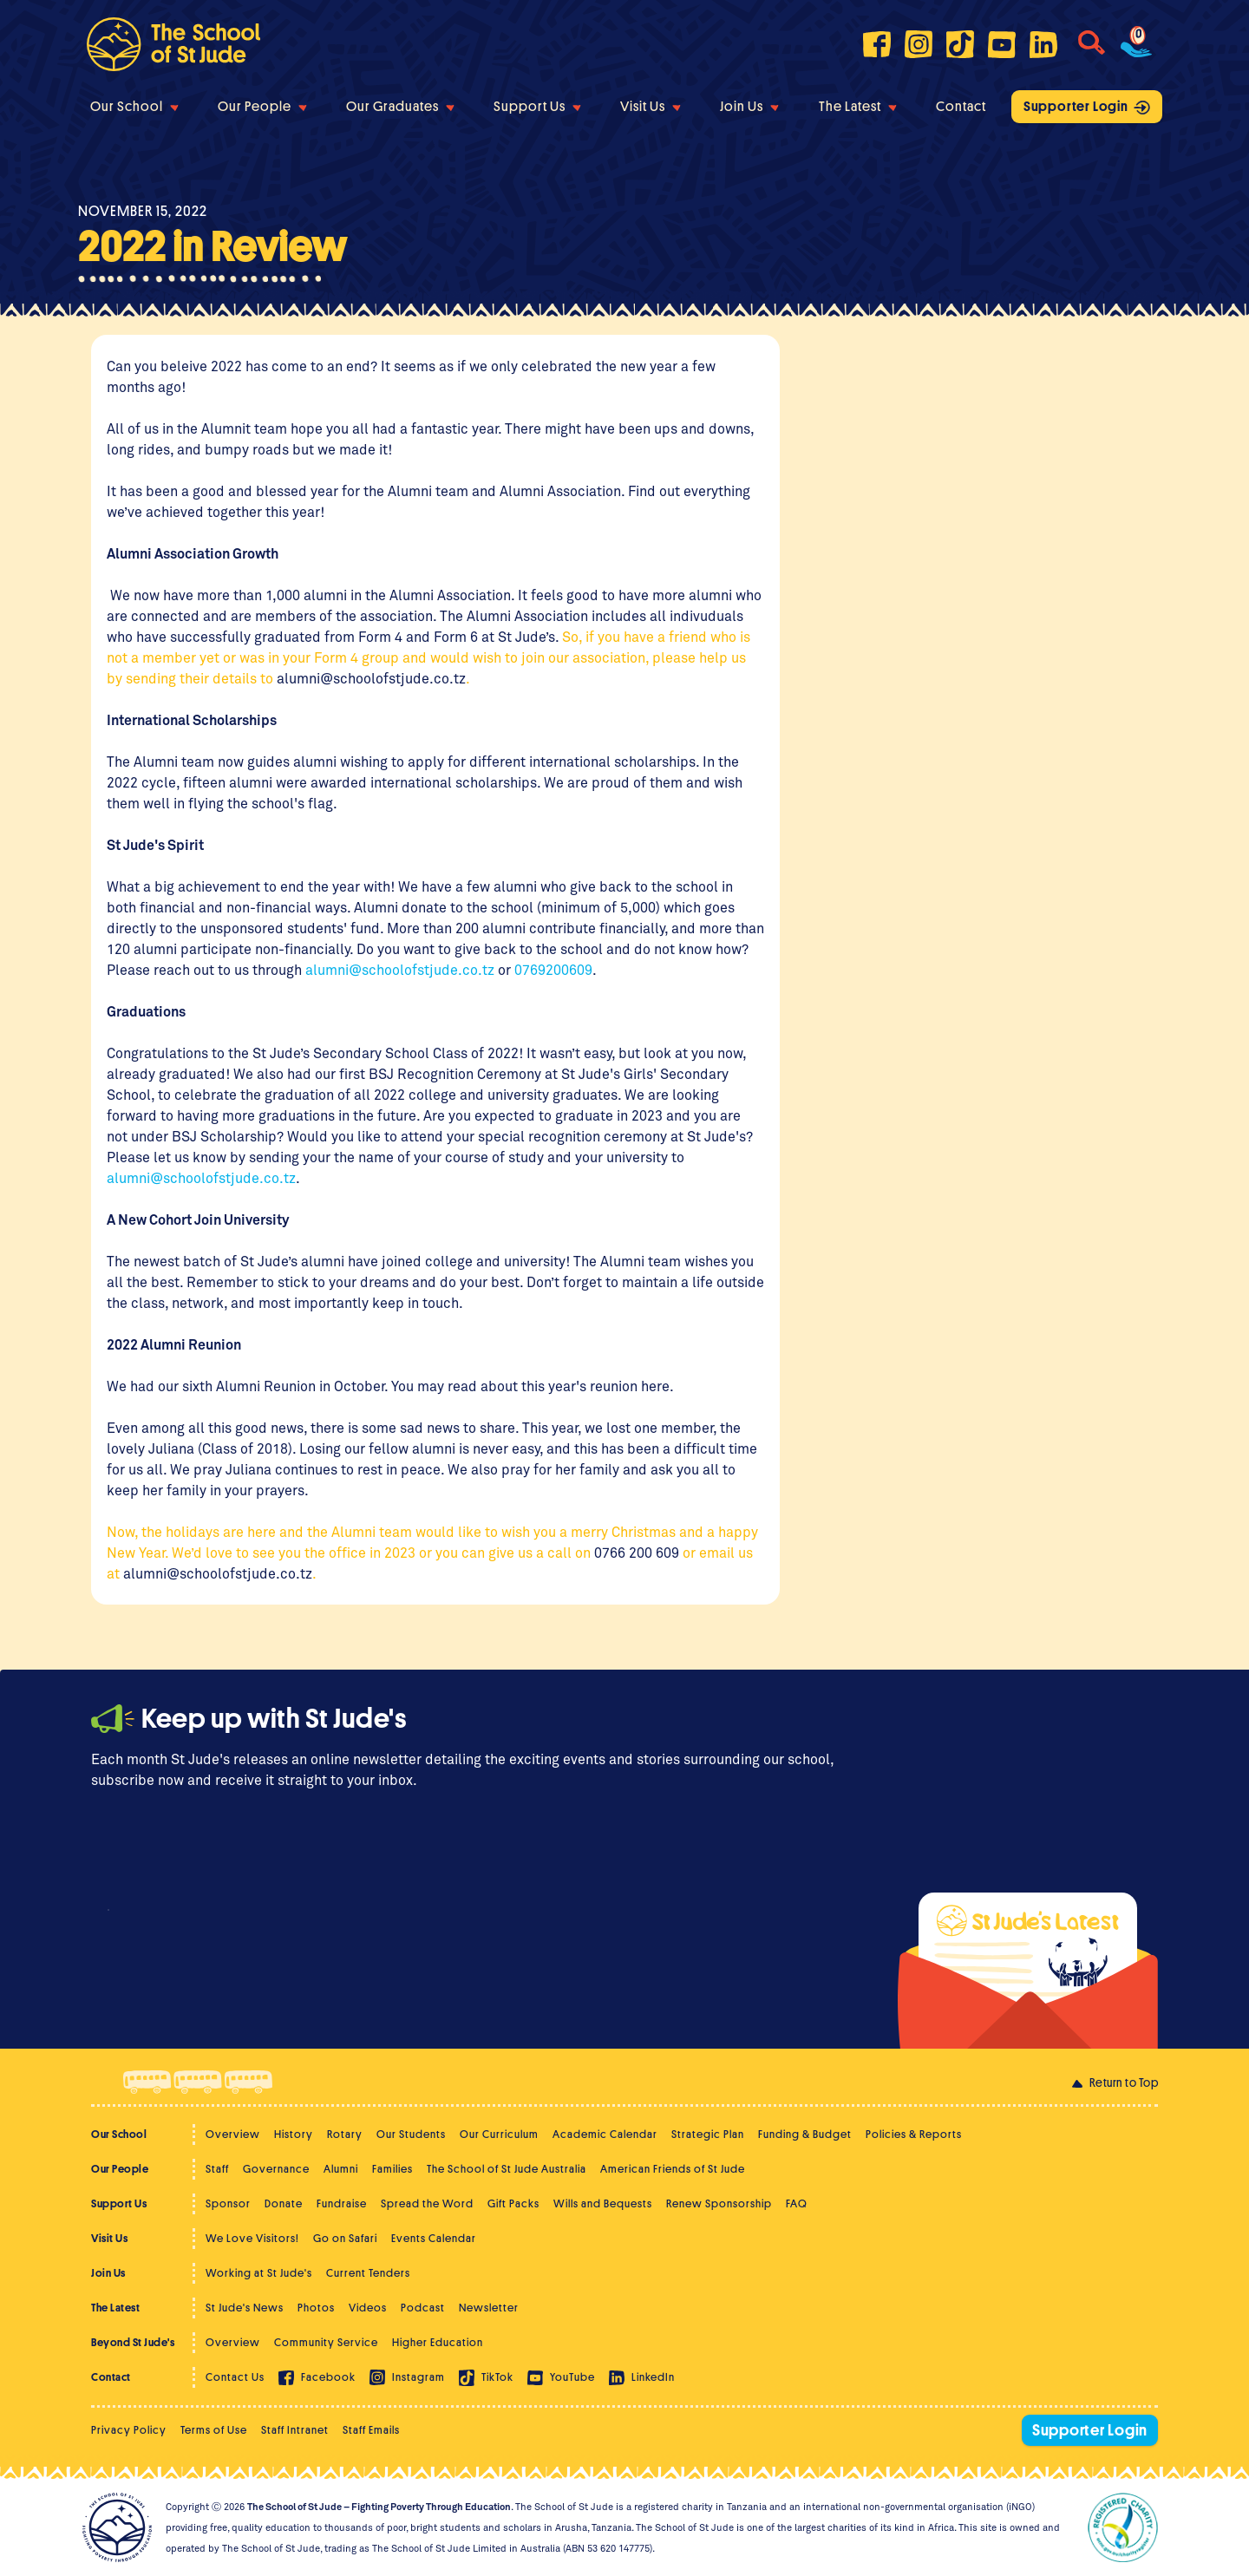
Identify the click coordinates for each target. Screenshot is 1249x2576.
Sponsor (228, 2203)
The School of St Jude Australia (506, 2168)
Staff (217, 2168)
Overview (233, 2134)
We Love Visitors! (252, 2238)
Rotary (345, 2134)
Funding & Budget (805, 2134)
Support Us (537, 107)
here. (657, 1385)
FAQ (797, 2203)
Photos (316, 2307)
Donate (284, 2203)
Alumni (341, 2168)
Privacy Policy (129, 2429)
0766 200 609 (638, 1552)
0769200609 (553, 969)
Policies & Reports (914, 2134)
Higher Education (437, 2342)
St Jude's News (245, 2307)
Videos (368, 2307)
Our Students (411, 2134)
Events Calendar (433, 2238)
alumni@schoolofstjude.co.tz (371, 678)
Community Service (326, 2342)
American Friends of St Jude (672, 2168)
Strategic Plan (707, 2134)
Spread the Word (427, 2203)
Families (392, 2168)
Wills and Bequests (602, 2203)
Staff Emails (371, 2429)
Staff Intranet (295, 2429)
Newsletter (489, 2307)
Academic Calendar (605, 2134)
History (293, 2134)
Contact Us (235, 2377)
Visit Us (650, 107)
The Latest (858, 107)
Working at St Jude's (259, 2273)
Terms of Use (213, 2429)
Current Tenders (368, 2273)
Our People (262, 107)
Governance (276, 2168)
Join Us (749, 107)
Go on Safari (345, 2238)
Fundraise (342, 2203)
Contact (961, 107)
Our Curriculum (499, 2134)
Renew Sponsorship (719, 2203)
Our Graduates (400, 107)
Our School (134, 107)
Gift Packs (513, 2203)
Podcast (423, 2307)
